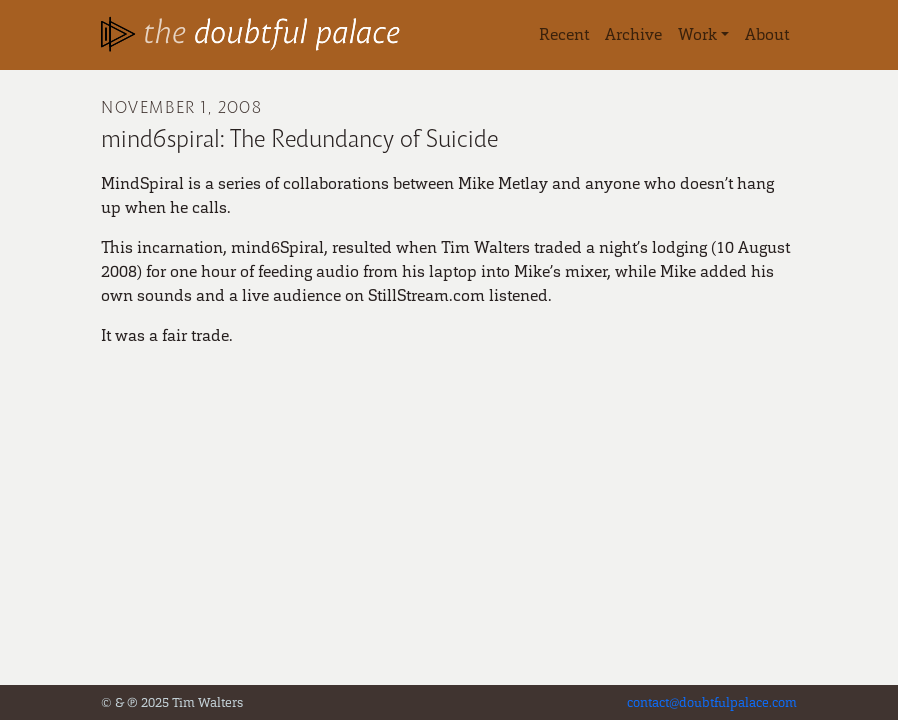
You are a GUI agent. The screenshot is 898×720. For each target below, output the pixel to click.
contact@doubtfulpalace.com (712, 702)
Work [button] (697, 34)
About (767, 34)
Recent (564, 34)
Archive (633, 34)
